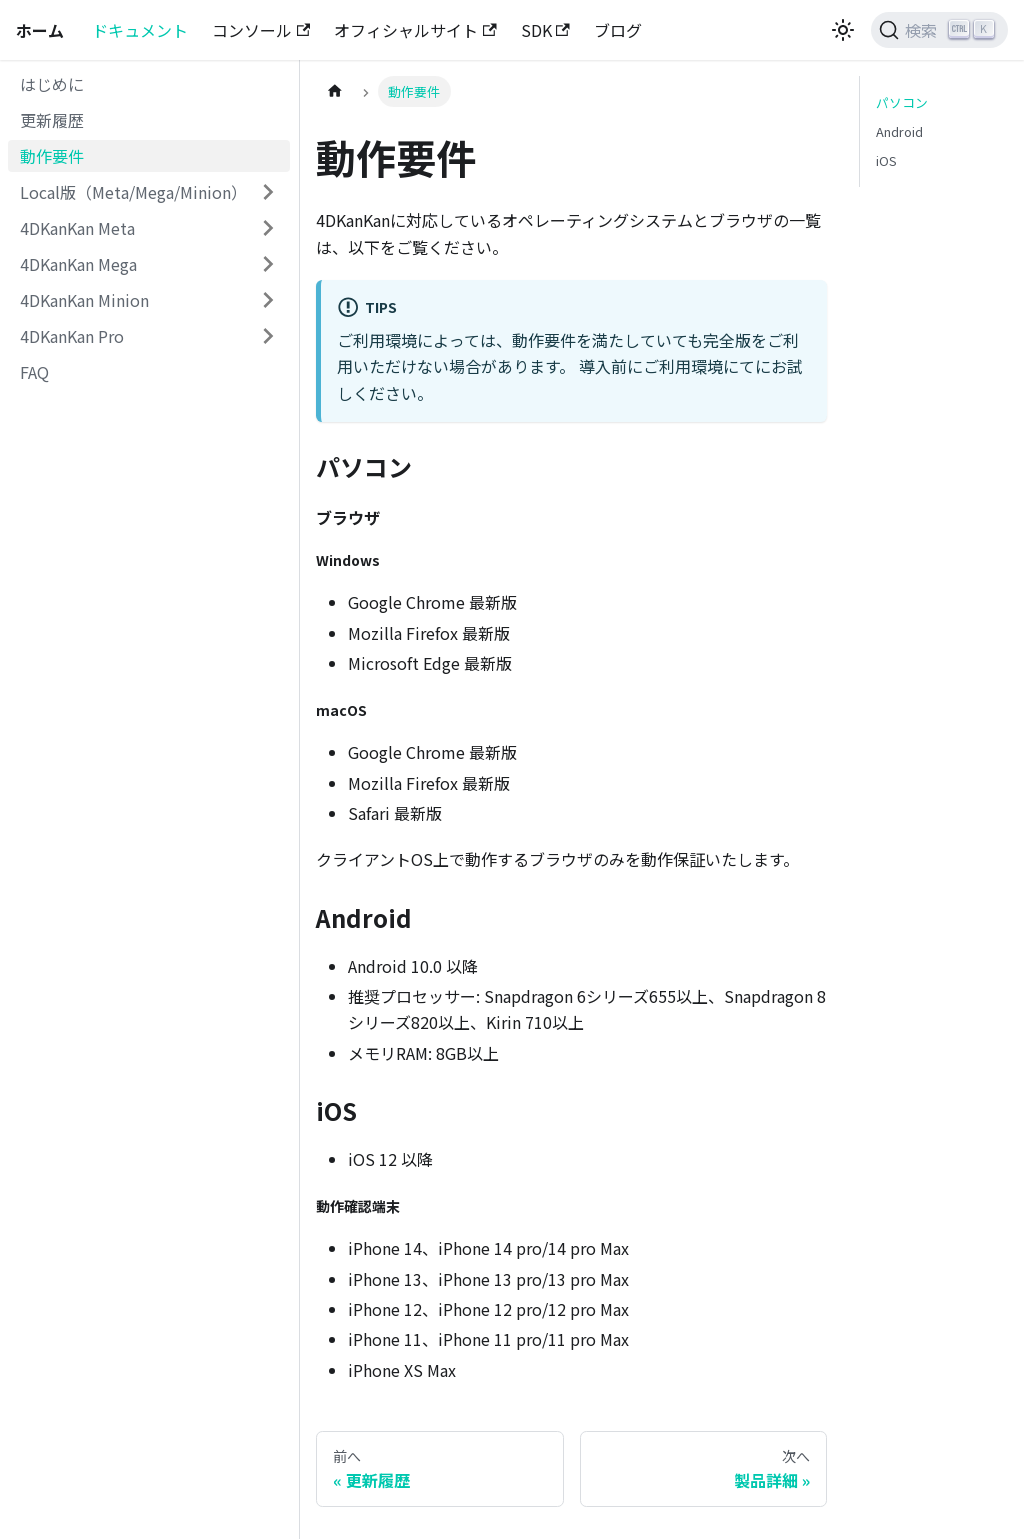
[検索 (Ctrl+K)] (939, 30)
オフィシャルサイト (415, 30)
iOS (886, 160)
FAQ (34, 372)
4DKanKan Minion (84, 300)
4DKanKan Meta (77, 228)
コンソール (261, 30)
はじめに (52, 84)
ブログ (618, 30)
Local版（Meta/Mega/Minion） (133, 192)
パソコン (902, 102)
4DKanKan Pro (72, 336)
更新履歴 (52, 120)
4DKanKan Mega (78, 264)
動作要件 (52, 156)
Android (899, 131)
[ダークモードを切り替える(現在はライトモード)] (843, 30)
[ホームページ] (335, 91)
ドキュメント (140, 30)
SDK (545, 30)
